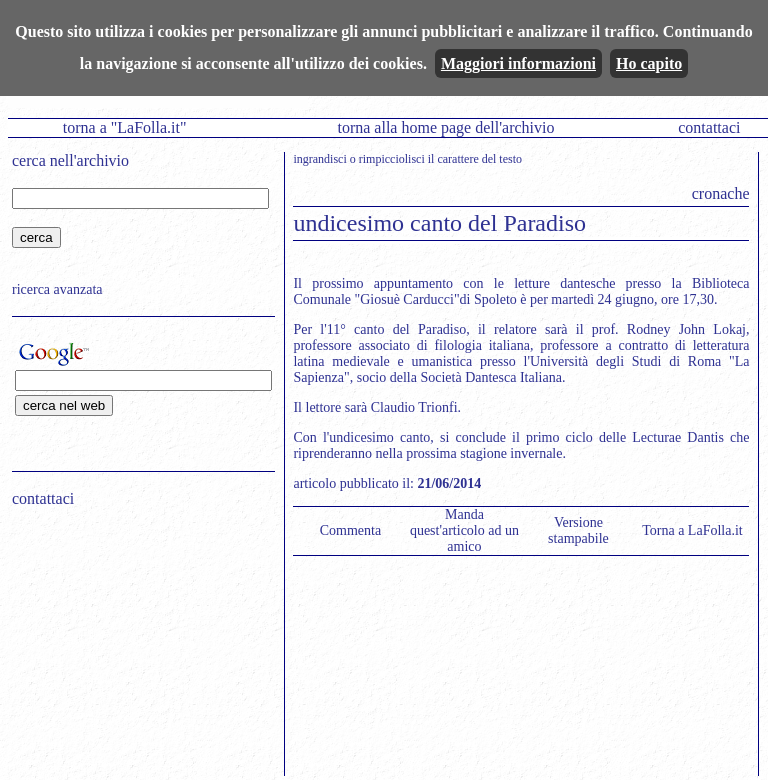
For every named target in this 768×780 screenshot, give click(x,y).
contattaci (709, 127)
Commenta (350, 530)
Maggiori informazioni (518, 63)
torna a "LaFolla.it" (125, 127)
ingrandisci (319, 159)
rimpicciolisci (392, 159)
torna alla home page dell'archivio (445, 127)
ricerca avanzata (57, 289)
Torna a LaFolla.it (692, 530)
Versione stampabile (578, 530)
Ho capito (649, 63)
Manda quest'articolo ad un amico (464, 530)
